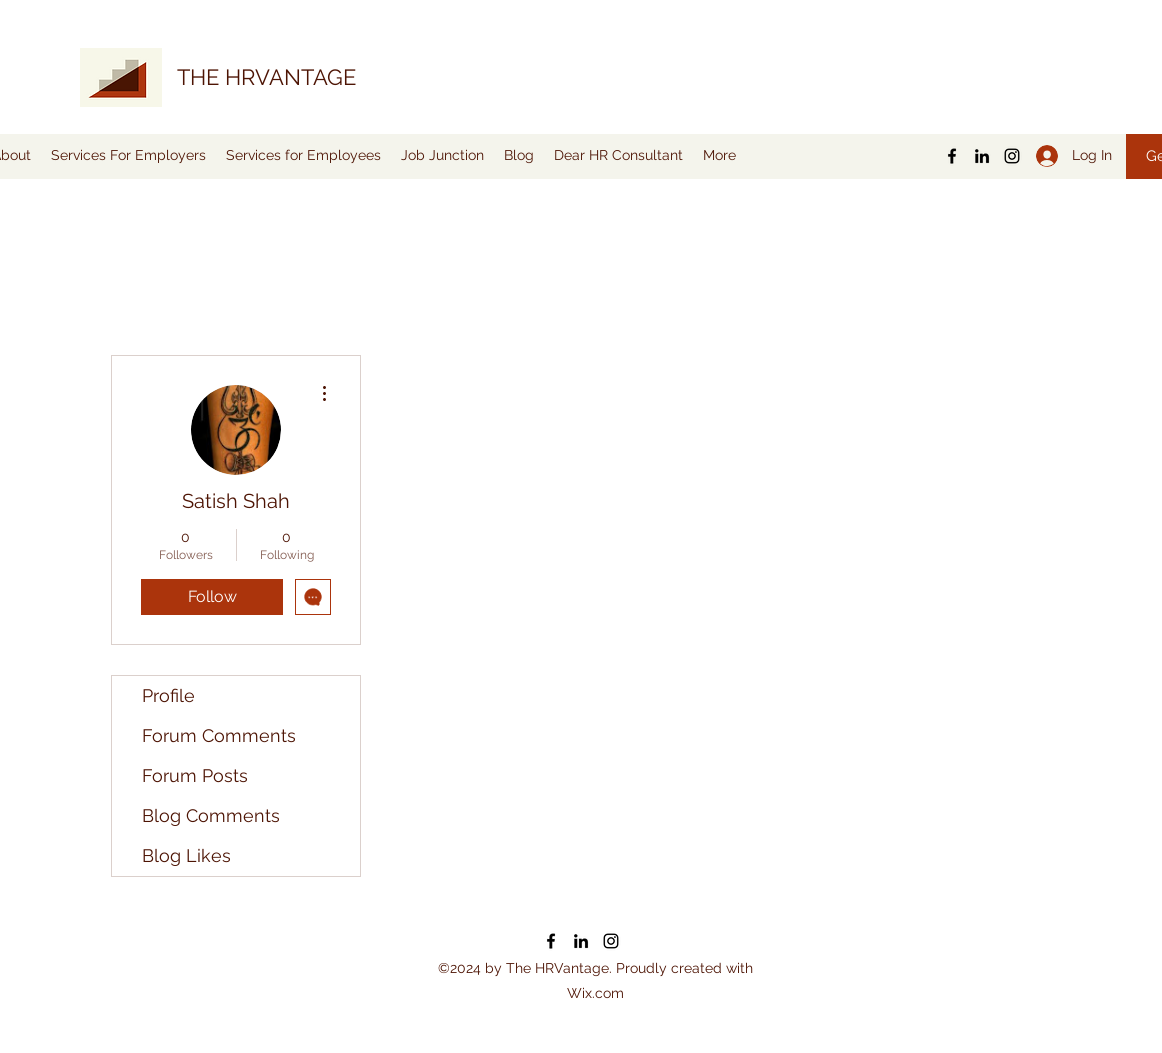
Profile (168, 695)
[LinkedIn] (982, 156)
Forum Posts (195, 775)
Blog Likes (186, 855)
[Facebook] (952, 156)
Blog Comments (211, 815)
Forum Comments (219, 735)
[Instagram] (1012, 156)
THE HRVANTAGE (266, 77)
